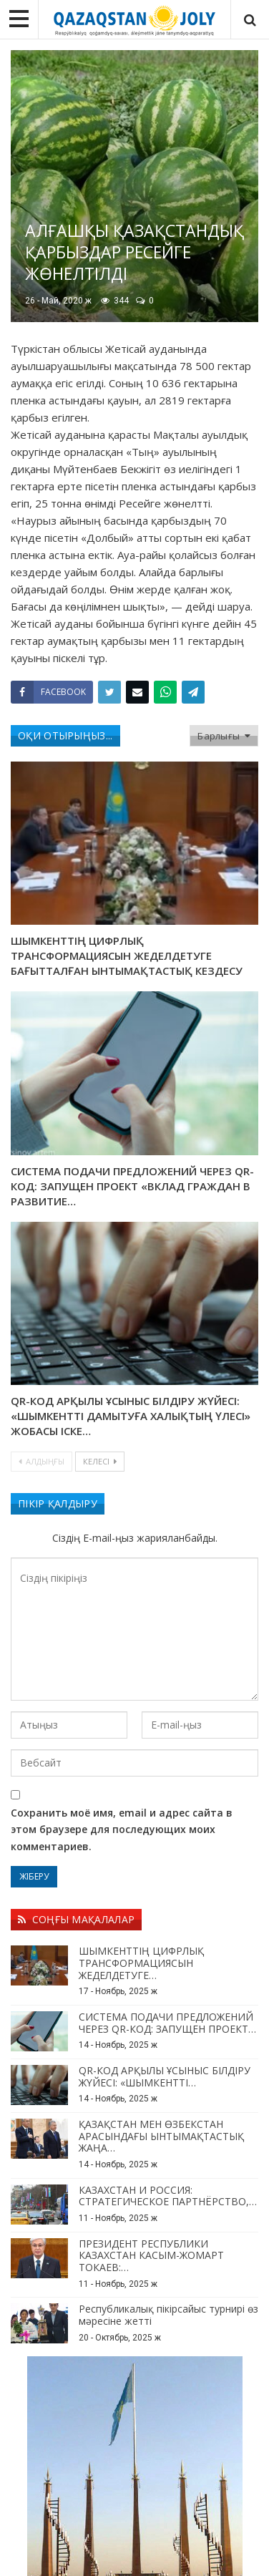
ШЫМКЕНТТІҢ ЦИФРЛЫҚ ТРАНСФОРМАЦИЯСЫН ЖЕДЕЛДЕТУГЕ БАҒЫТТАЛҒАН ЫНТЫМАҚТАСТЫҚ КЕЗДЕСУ (127, 955)
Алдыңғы (41, 1461)
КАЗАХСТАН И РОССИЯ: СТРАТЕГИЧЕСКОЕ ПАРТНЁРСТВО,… (168, 2196)
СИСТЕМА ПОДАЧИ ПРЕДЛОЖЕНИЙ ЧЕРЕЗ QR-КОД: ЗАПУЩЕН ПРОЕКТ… (167, 2023)
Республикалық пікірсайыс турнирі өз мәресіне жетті (168, 2315)
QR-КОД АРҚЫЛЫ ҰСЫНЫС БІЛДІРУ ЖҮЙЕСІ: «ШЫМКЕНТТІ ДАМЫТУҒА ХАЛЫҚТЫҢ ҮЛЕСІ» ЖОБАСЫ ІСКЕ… (130, 1416)
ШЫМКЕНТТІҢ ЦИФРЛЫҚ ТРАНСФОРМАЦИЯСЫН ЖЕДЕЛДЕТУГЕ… (141, 1963)
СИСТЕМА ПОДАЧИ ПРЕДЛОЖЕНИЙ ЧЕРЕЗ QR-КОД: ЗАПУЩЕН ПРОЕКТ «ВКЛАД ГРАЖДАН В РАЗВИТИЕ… (132, 1186)
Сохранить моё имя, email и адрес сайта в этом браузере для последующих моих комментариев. (122, 1830)
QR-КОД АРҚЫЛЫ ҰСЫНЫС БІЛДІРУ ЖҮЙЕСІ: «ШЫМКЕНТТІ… (164, 2076)
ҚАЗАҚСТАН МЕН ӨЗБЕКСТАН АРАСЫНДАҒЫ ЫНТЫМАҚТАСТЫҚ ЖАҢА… (161, 2136)
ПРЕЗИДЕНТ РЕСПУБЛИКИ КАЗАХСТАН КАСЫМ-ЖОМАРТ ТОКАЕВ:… (151, 2256)
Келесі (100, 1461)
